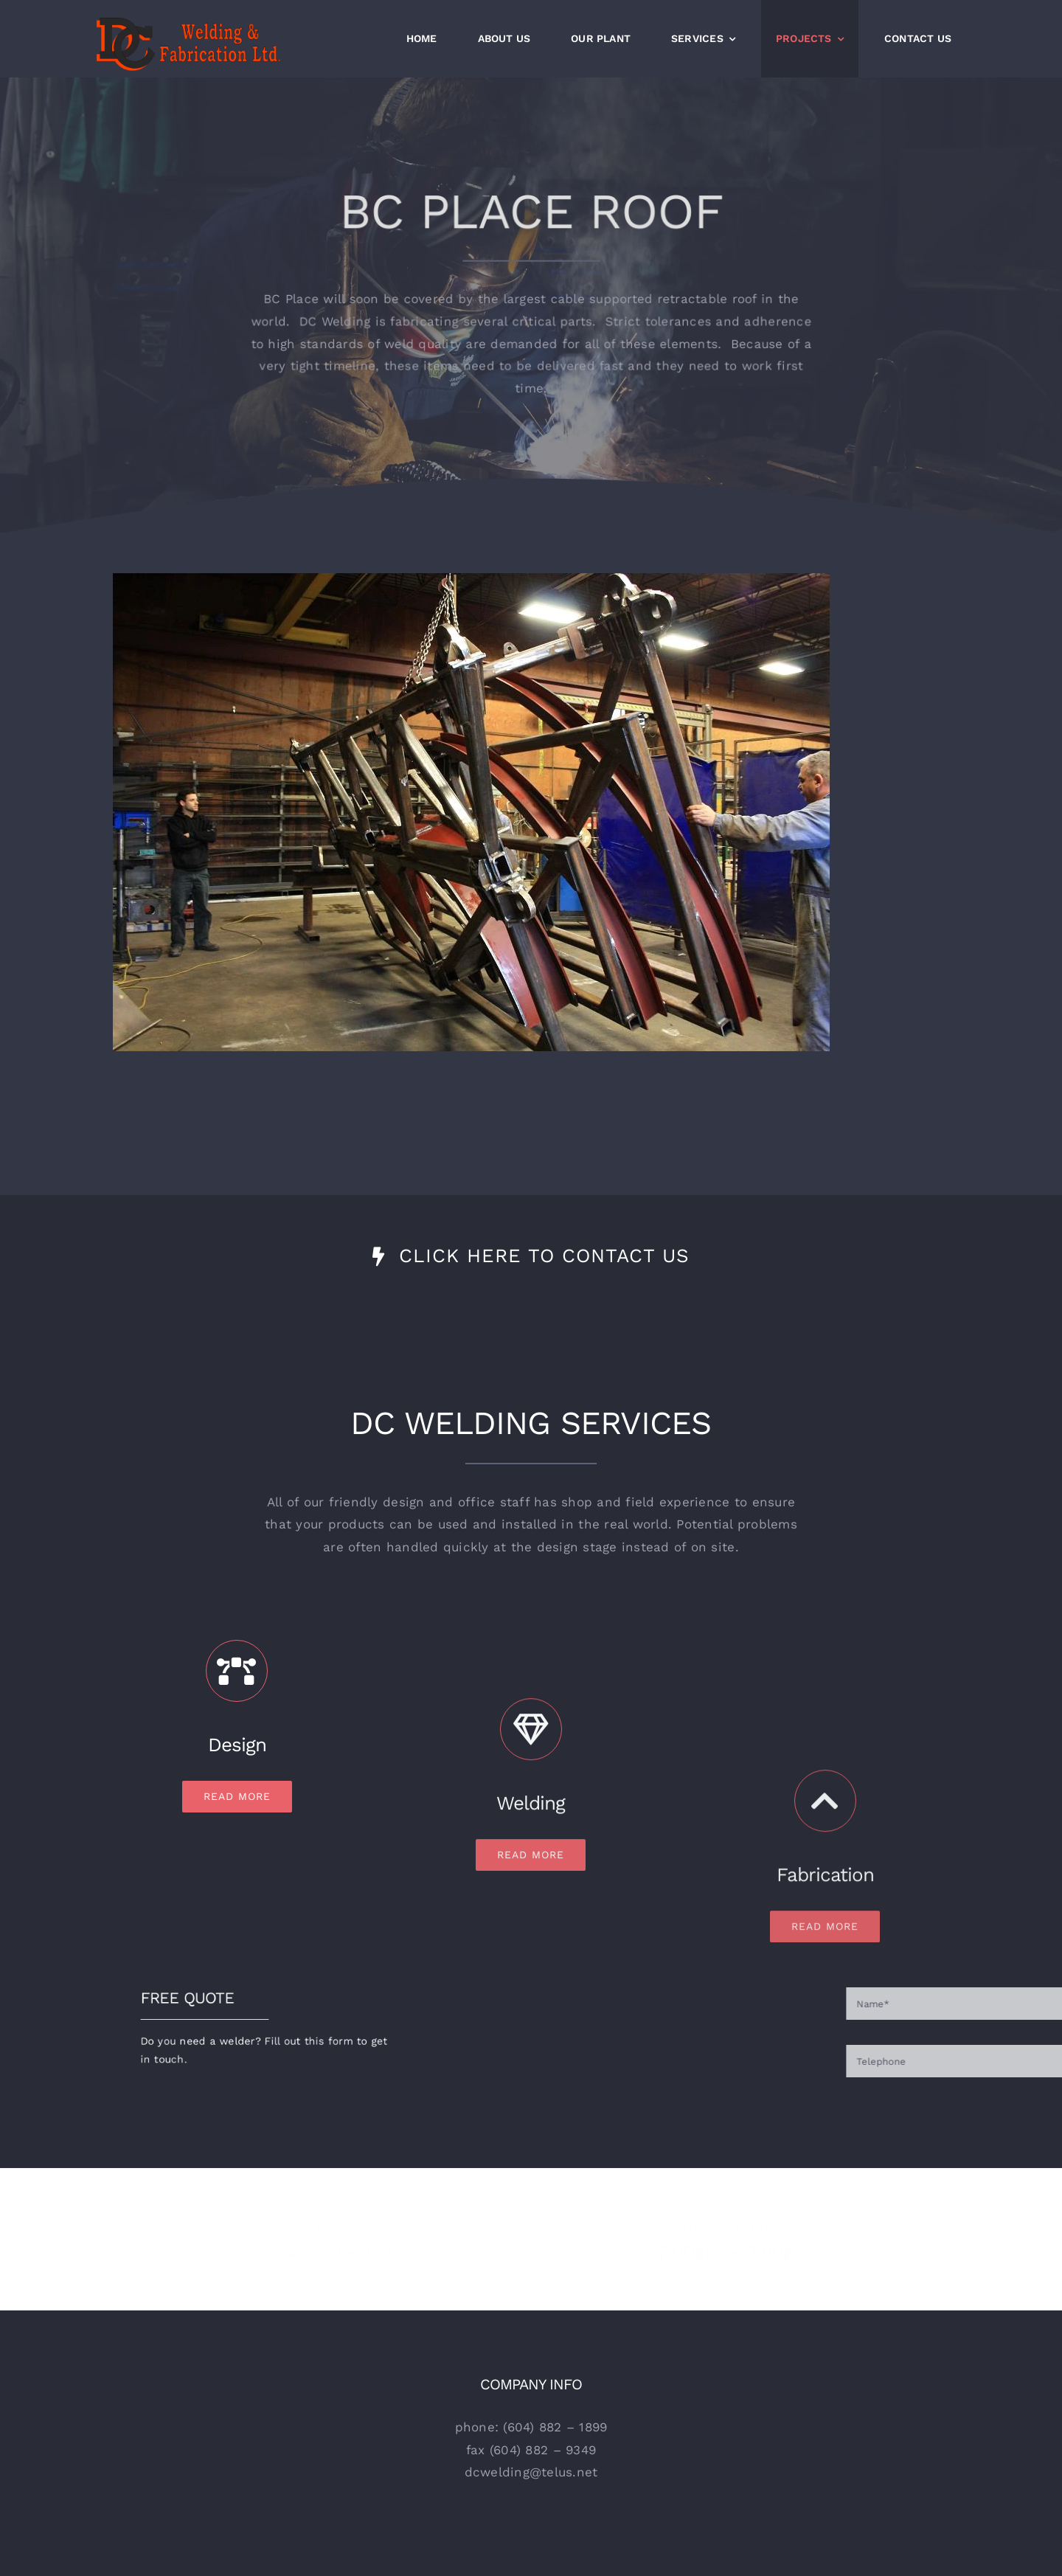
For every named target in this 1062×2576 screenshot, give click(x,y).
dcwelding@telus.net (531, 2472)
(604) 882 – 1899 (321, 2252)
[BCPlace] (471, 579)
